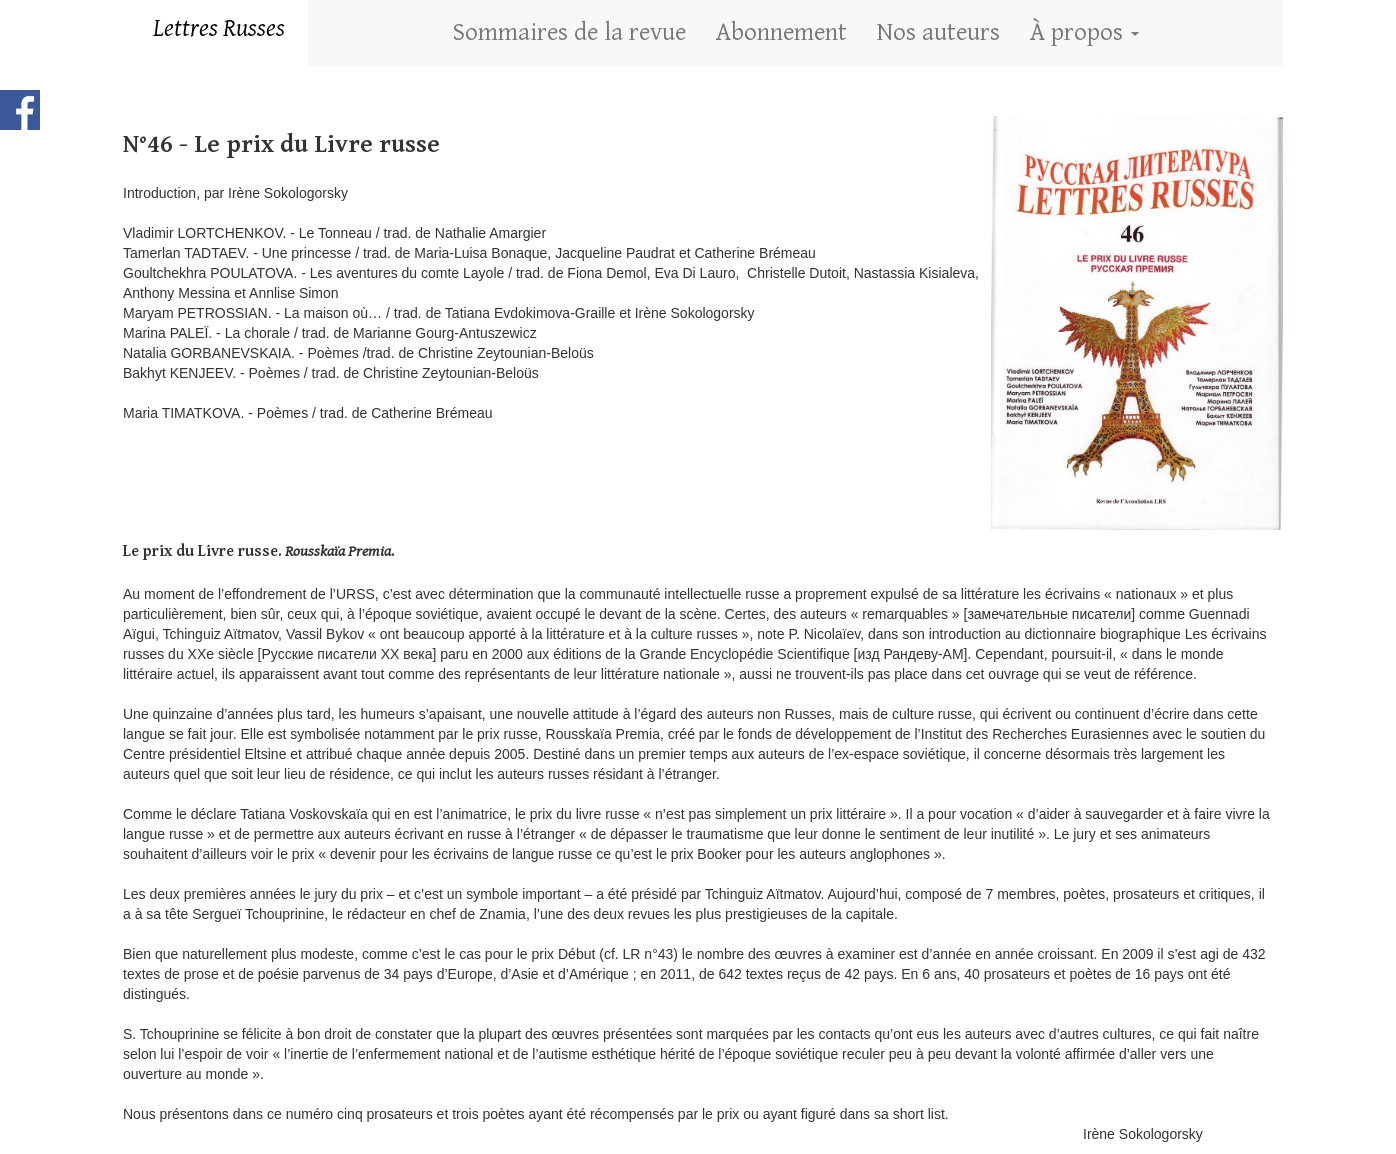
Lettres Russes (219, 28)
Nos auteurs (938, 32)
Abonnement (781, 32)
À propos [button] (1084, 32)
